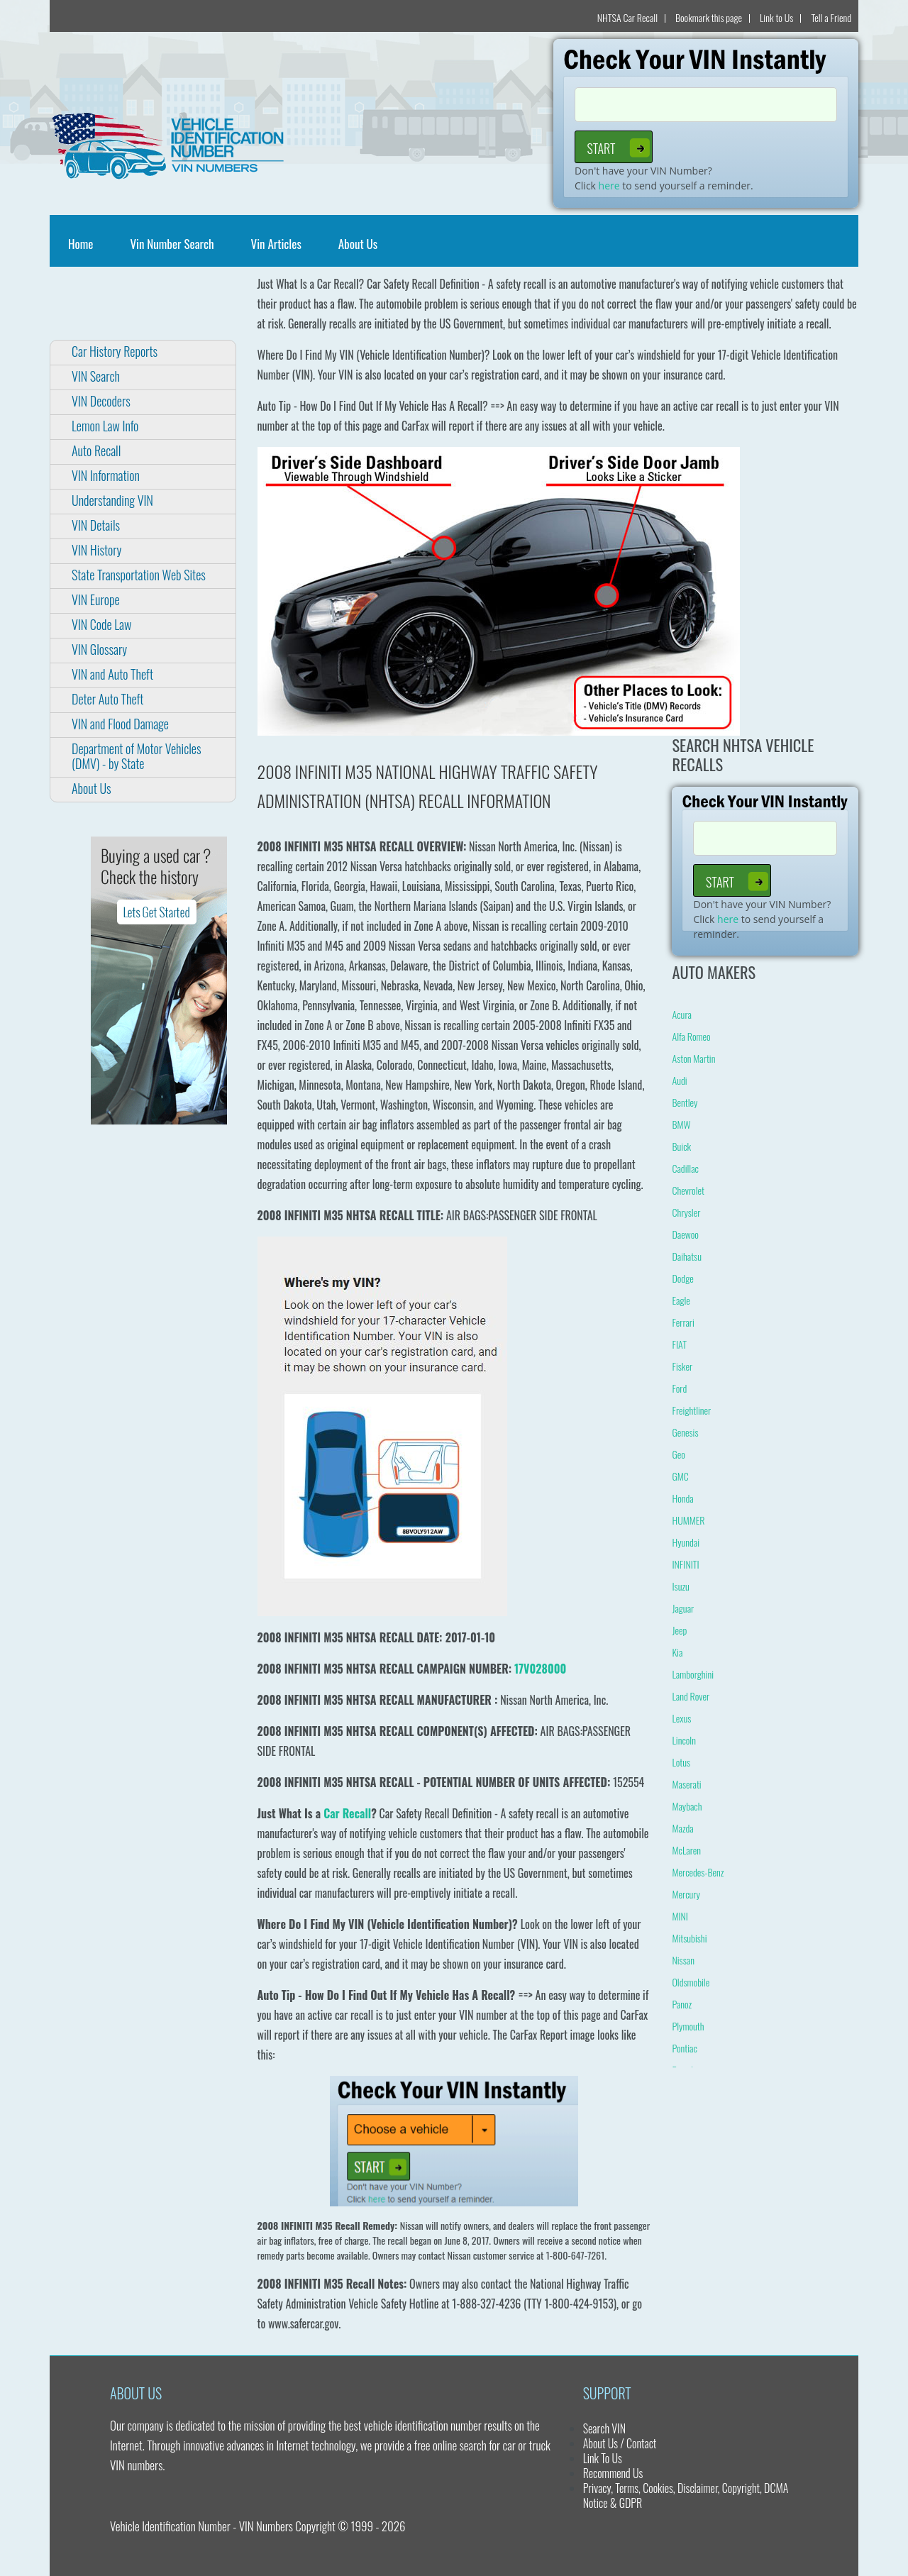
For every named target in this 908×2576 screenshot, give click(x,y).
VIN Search (96, 376)
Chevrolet (688, 1190)
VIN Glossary (99, 649)
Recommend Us (613, 2473)
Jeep (679, 1630)
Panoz (682, 2003)
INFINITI (685, 1564)
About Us (357, 244)
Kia (677, 1651)
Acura (681, 1014)
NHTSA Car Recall (627, 17)
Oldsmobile (690, 1981)
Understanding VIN (112, 500)
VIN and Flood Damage (120, 723)
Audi (679, 1080)
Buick (681, 1146)
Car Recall (347, 1813)
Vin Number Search (172, 244)
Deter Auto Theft (107, 699)
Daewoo (685, 1234)
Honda (682, 1498)
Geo (678, 1454)
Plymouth (688, 2025)
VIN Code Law (101, 624)
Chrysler (686, 1212)
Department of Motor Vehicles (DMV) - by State (136, 756)
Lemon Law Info (105, 425)
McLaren (686, 1849)
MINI (680, 1915)
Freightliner (691, 1410)
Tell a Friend (831, 17)
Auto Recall (96, 450)
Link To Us (602, 2458)
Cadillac (685, 1168)
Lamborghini (693, 1673)
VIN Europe (96, 599)
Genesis (685, 1432)
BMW (681, 1124)
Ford (679, 1388)
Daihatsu (686, 1256)
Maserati (686, 1783)
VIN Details (96, 525)
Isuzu (680, 1586)
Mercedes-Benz (698, 1871)
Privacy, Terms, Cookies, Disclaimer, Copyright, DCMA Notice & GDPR (686, 2495)
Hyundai (685, 1542)
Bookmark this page (708, 17)
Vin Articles (276, 244)
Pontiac (684, 2047)
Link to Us (776, 17)
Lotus (681, 1761)
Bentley (684, 1102)
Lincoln (683, 1739)
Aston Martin (693, 1058)
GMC (680, 1476)
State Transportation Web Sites (139, 574)
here (609, 185)
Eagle (681, 1300)
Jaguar (683, 1608)
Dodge (682, 1278)
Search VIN (604, 2428)
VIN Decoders (101, 401)
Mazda (682, 1827)
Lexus (681, 1717)
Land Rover (690, 1695)
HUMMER (688, 1520)
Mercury (685, 1893)
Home (83, 244)
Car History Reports (114, 351)
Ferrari (683, 1322)
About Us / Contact (620, 2443)
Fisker (682, 1366)
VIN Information (106, 475)
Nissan (683, 1959)
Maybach (687, 1805)
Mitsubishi (689, 1937)
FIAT (679, 1344)
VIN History (96, 550)
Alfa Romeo (691, 1036)
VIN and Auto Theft (112, 674)
